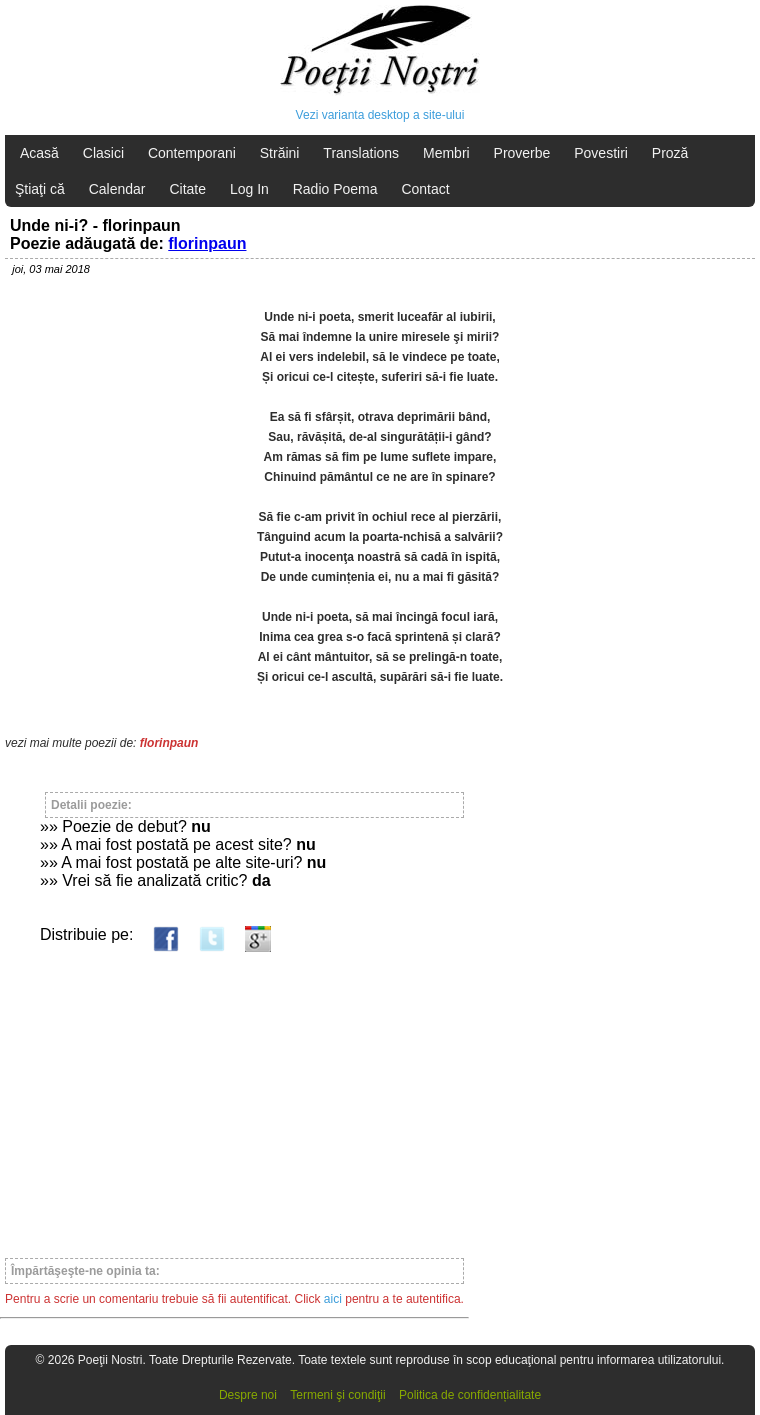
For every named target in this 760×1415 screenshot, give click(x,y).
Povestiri (601, 153)
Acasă (39, 153)
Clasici (103, 153)
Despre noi (248, 1395)
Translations (361, 153)
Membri (446, 153)
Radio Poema (335, 189)
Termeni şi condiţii (337, 1395)
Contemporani (192, 153)
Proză (670, 153)
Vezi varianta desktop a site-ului (380, 115)
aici (333, 1299)
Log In (249, 189)
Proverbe (522, 153)
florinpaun (207, 243)
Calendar (117, 189)
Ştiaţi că (40, 189)
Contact (425, 189)
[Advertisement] (234, 1096)
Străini (280, 153)
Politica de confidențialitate (470, 1395)
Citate (187, 189)
